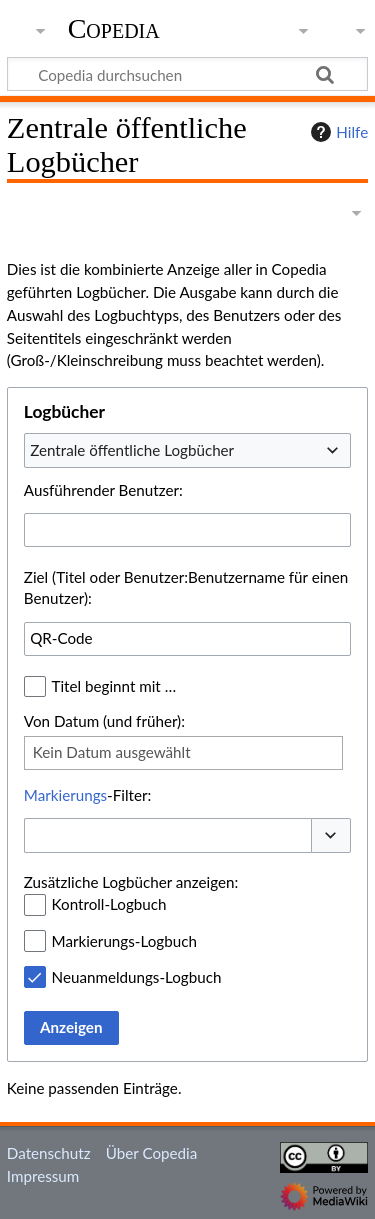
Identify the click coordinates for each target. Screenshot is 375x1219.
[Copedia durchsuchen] (187, 74)
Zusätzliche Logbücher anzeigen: (131, 882)
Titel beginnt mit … (114, 686)
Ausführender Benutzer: (103, 490)
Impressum (43, 1176)
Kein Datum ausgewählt (112, 752)
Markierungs (65, 795)
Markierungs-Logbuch (124, 941)
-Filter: (87, 795)
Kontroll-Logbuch (109, 904)
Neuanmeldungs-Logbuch (137, 977)
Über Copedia (151, 1153)
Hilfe (337, 132)
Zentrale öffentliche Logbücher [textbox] (132, 450)
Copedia (114, 29)
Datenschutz (49, 1153)
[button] (331, 835)
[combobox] (187, 450)
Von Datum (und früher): (104, 721)
